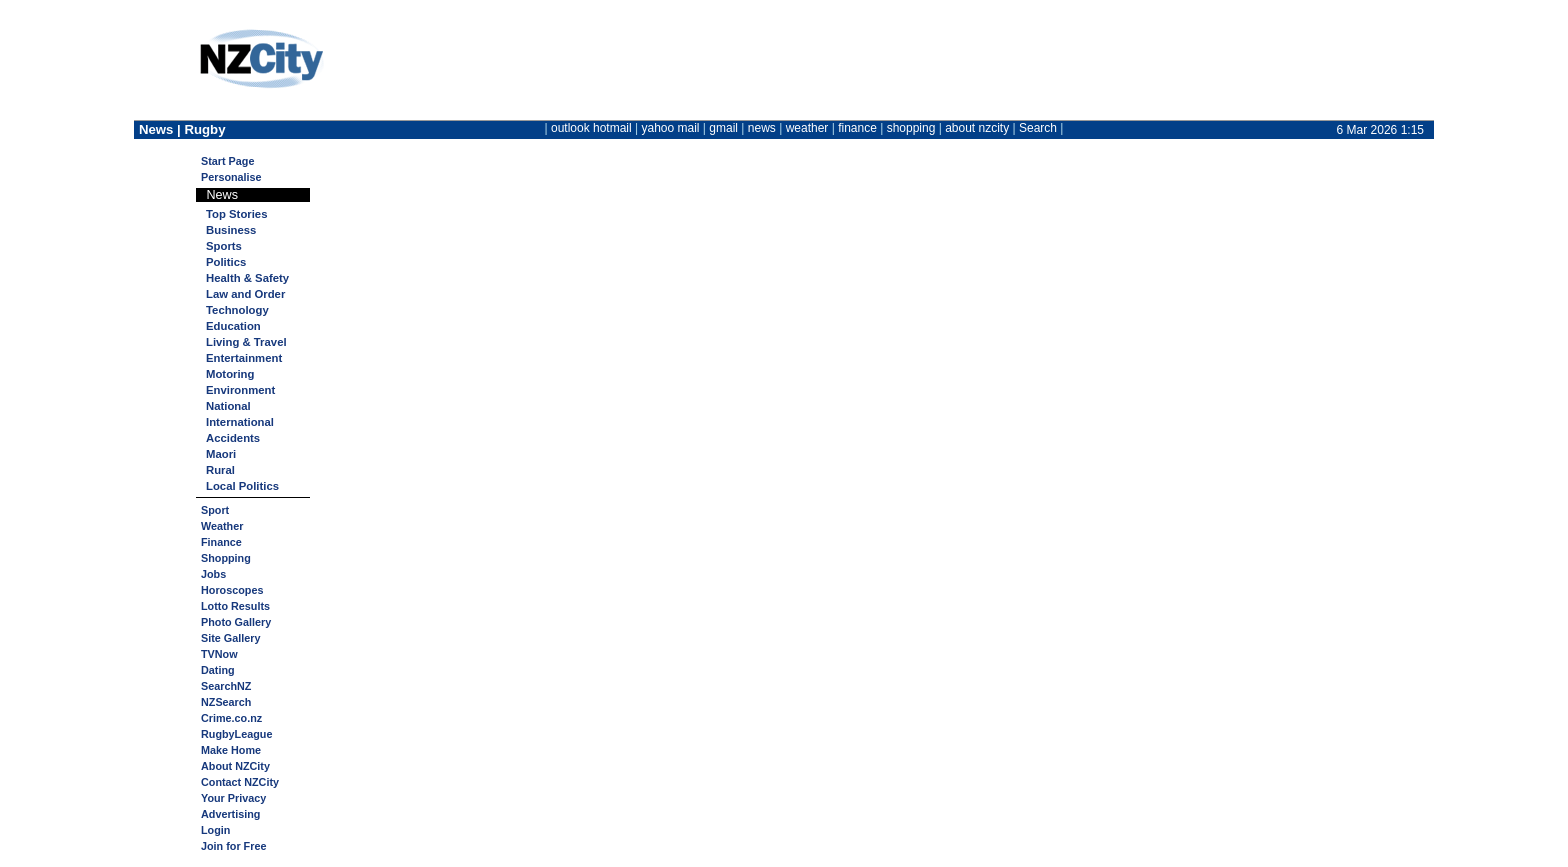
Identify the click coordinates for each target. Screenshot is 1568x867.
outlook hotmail (591, 128)
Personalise (231, 177)
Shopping (226, 558)
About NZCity (235, 766)
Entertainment (244, 358)
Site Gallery (230, 638)
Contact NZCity (240, 782)
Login (215, 830)
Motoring (230, 374)
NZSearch (226, 702)
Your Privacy (233, 798)
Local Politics (242, 486)
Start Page (227, 161)
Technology (237, 310)
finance (857, 128)
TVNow (219, 654)
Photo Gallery (236, 622)
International (240, 422)
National (228, 406)
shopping (911, 128)
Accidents (233, 438)
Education (233, 326)
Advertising (230, 814)
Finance (221, 542)
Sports (224, 246)
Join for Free (233, 846)
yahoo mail (671, 128)
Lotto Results (235, 606)
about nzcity (977, 128)
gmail (723, 128)
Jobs (213, 574)
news (762, 128)
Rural (220, 470)
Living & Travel (246, 342)
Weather (222, 526)
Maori (221, 454)
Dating (218, 670)
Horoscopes (232, 590)
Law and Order (245, 294)
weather (807, 128)
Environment (240, 390)
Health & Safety (247, 278)
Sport (215, 510)
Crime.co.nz (231, 718)
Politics (226, 262)
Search (1038, 128)
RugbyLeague (236, 734)
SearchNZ (226, 686)
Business (231, 230)
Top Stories (236, 214)
